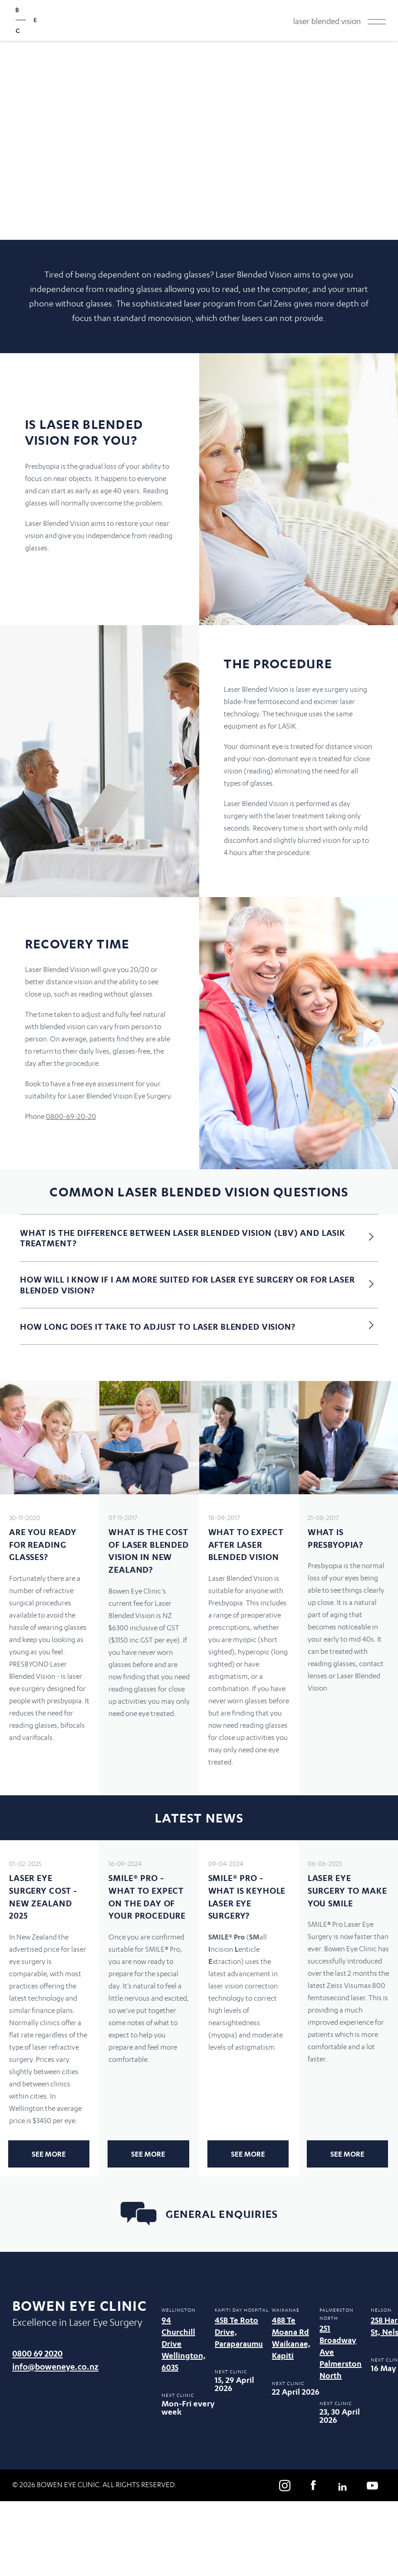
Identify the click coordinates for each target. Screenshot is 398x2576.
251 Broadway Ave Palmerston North (340, 2351)
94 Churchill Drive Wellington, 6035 (184, 2343)
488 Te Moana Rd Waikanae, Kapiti (291, 2337)
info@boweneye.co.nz (55, 2366)
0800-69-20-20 (71, 1116)
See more (49, 2153)
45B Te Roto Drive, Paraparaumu (239, 2331)
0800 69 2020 (37, 2353)
